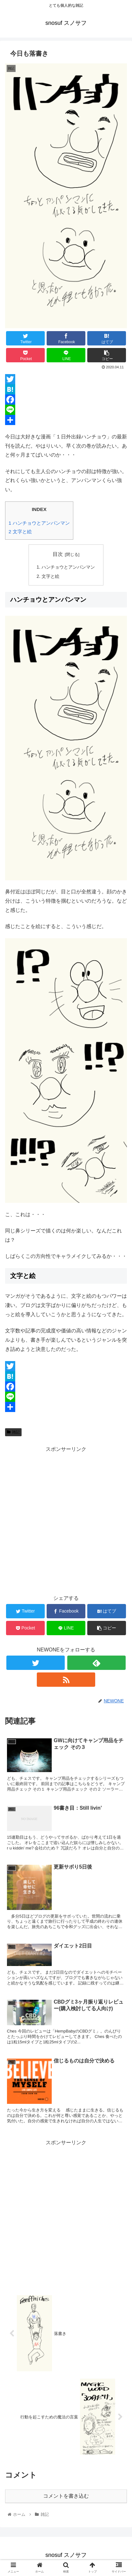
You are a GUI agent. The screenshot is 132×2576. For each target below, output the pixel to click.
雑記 (13, 1432)
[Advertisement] (66, 1520)
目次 (58, 554)
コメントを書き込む (66, 2496)
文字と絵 (20, 531)
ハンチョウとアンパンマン (39, 523)
